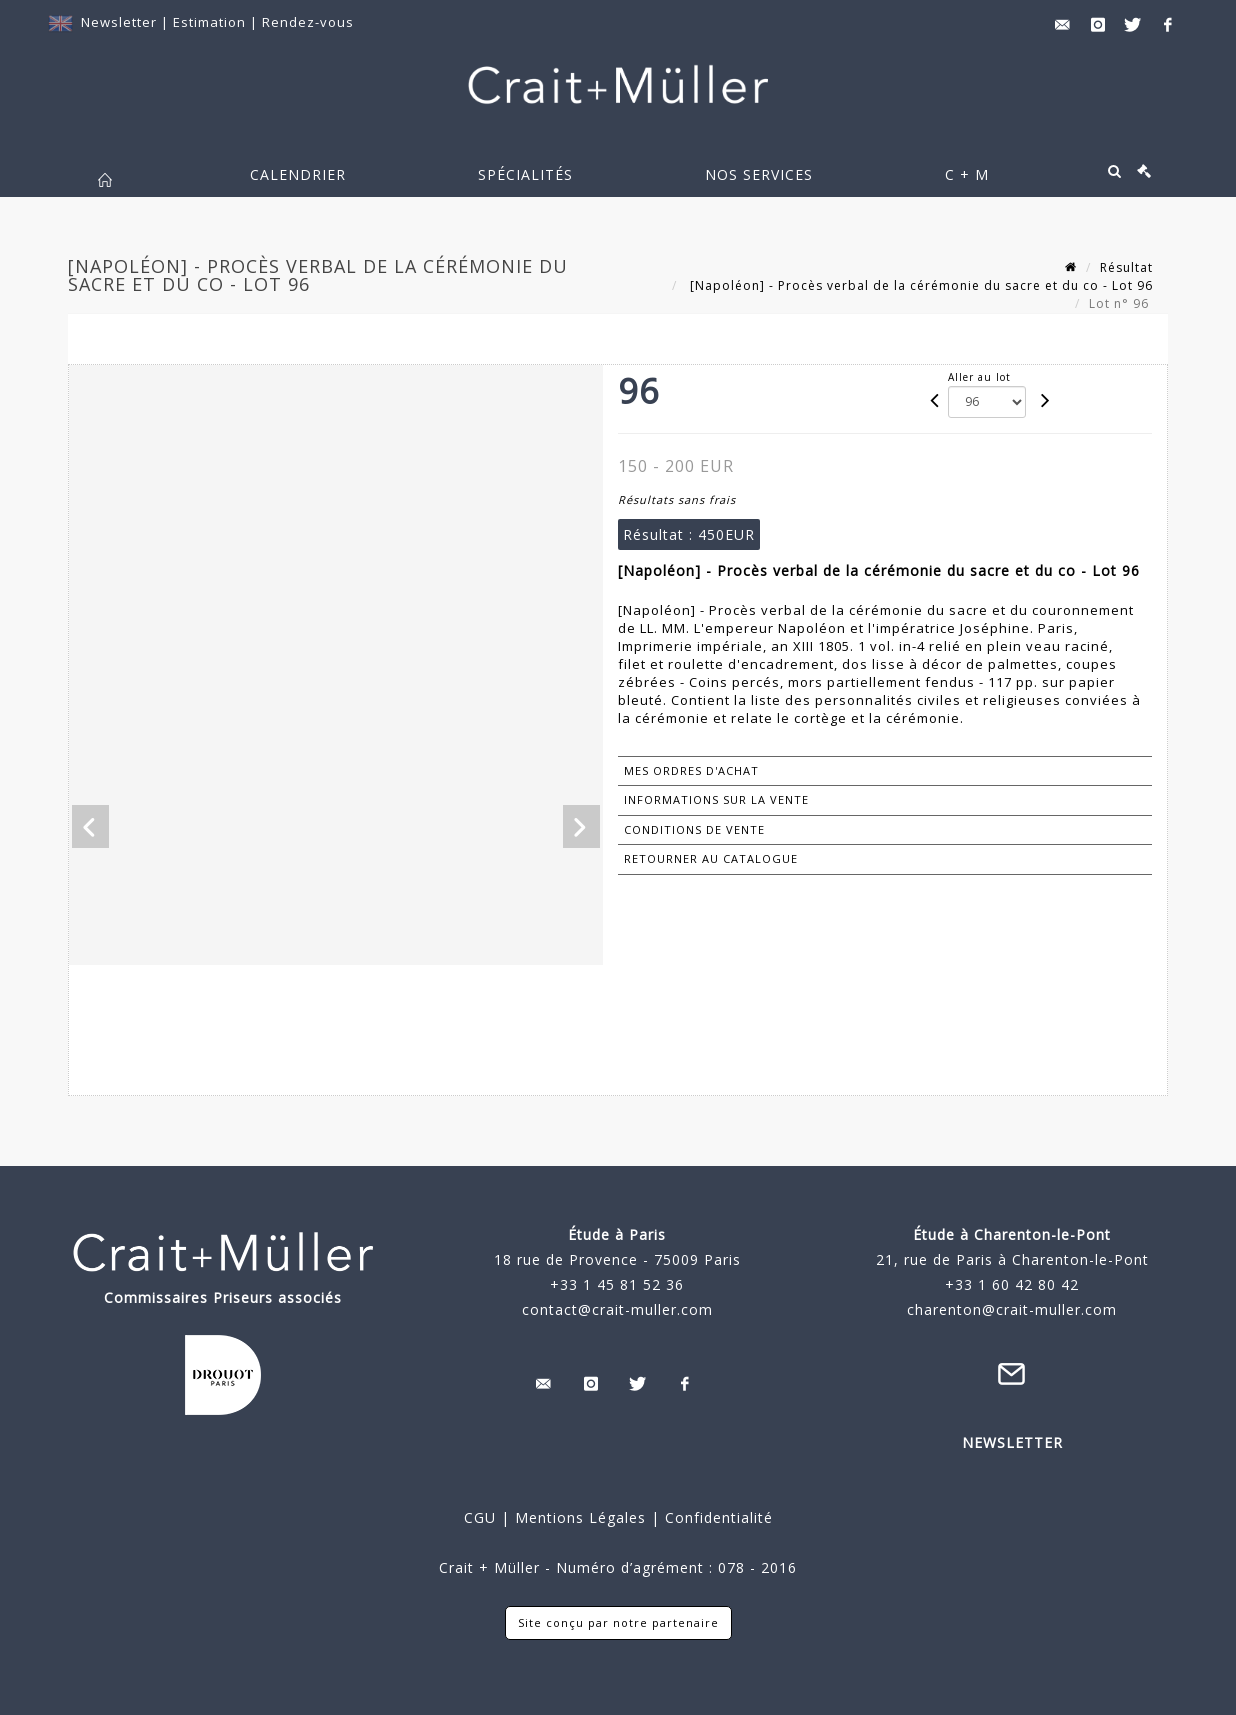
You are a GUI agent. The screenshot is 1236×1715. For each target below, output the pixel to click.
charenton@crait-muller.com (1012, 1309)
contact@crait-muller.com (617, 1309)
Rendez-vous (308, 22)
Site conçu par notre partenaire (618, 1622)
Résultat (1126, 267)
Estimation (211, 22)
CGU (480, 1517)
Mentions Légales (580, 1517)
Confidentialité (716, 1517)
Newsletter (119, 22)
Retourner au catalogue (711, 858)
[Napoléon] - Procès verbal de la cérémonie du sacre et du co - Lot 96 (919, 285)
